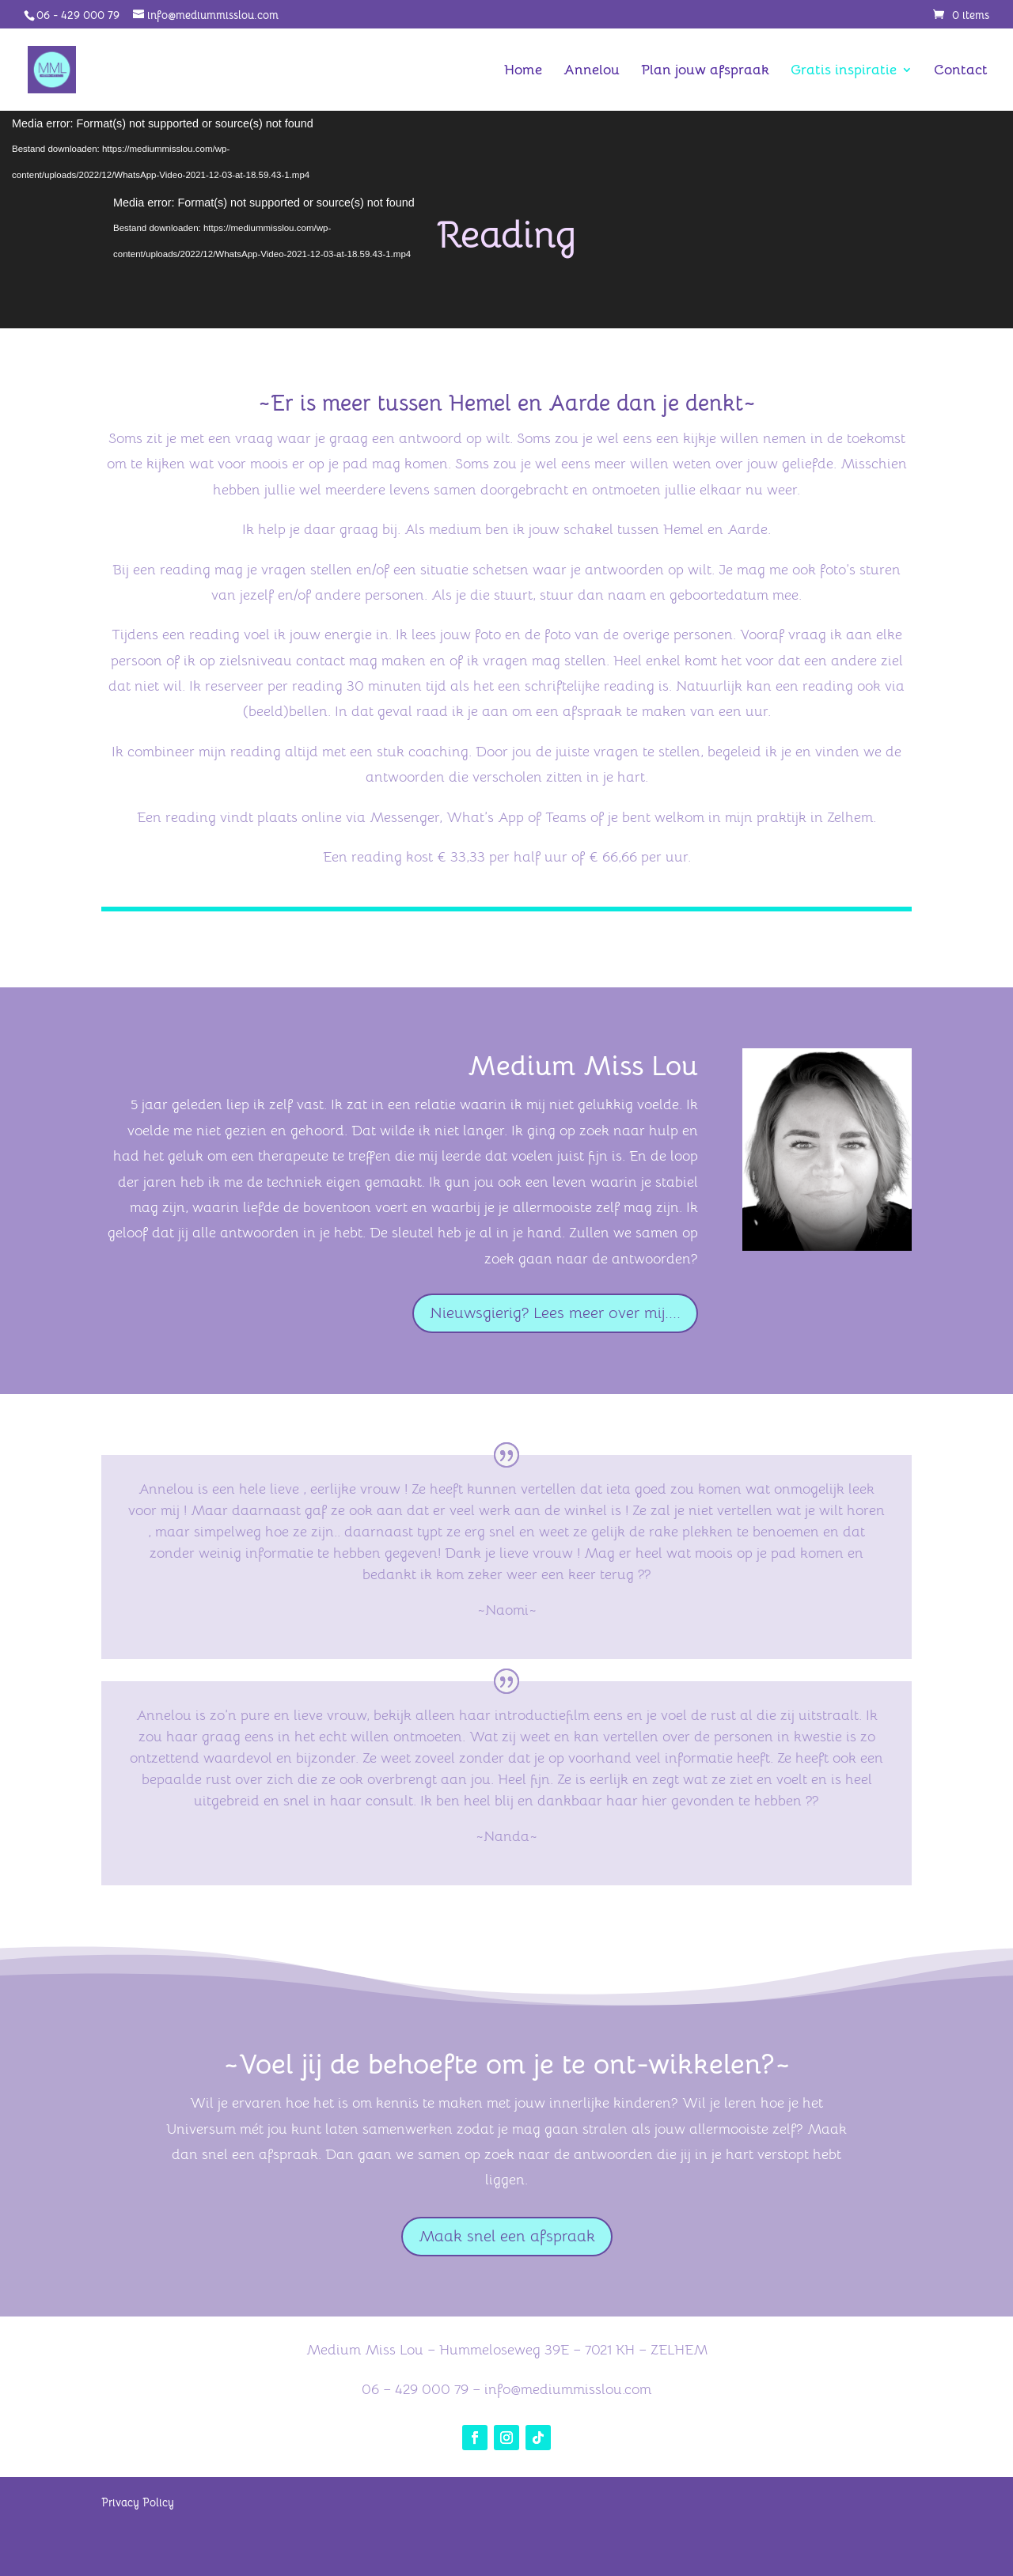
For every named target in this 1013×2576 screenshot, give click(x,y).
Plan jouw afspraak (705, 71)
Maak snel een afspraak (507, 2236)
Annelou (591, 71)
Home (523, 71)
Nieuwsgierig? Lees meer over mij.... (555, 1313)
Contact (961, 71)
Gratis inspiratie (844, 71)
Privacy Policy (137, 2502)
